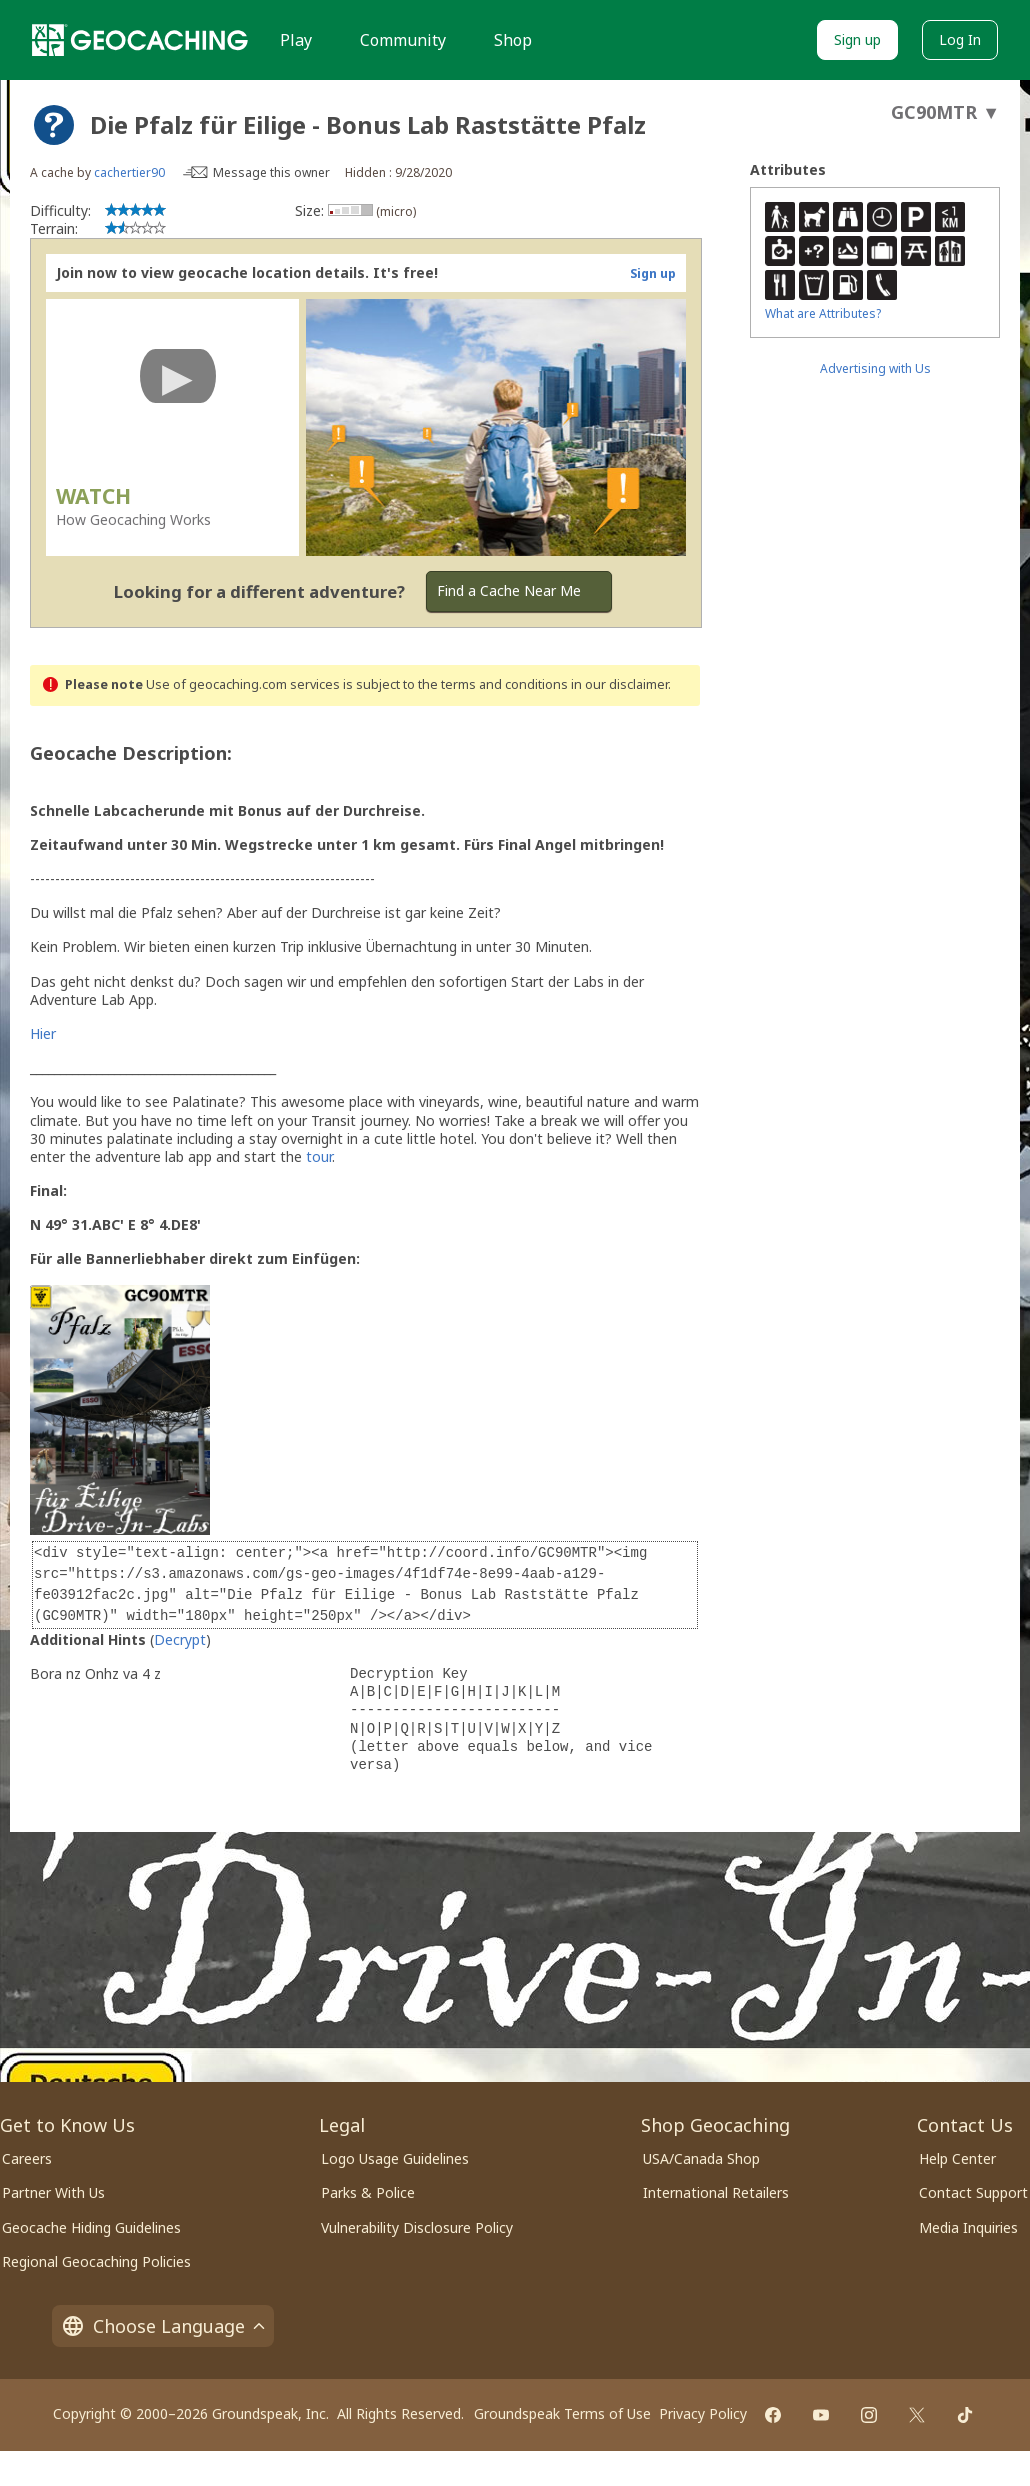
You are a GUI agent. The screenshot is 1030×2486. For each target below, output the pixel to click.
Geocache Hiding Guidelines (91, 2227)
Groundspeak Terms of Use (562, 2413)
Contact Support (973, 2192)
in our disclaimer (619, 684)
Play (296, 40)
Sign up (857, 39)
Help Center (957, 2158)
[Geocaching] (140, 40)
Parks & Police (368, 2192)
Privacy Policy (703, 2413)
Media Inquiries (968, 2227)
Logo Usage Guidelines (395, 2158)
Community (403, 40)
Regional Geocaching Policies (96, 2261)
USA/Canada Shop (701, 2158)
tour (319, 1156)
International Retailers (716, 2192)
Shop (513, 40)
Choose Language (163, 2326)
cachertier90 (129, 172)
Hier (43, 1033)
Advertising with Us (875, 368)
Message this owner (271, 172)
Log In (960, 39)
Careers (27, 2158)
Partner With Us (53, 2192)
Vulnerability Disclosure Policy (417, 2227)
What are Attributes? (823, 313)
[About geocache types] (54, 125)
